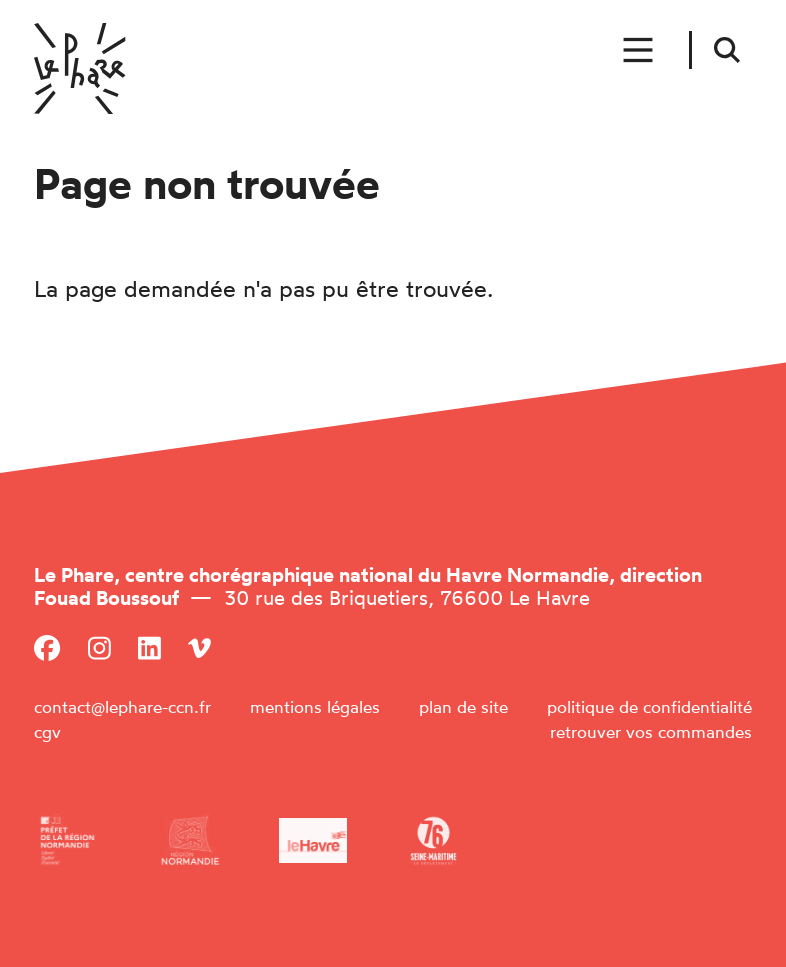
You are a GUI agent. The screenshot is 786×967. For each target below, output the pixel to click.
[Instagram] (99, 648)
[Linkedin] (149, 648)
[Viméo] (199, 648)
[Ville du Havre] (313, 840)
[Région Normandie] (190, 840)
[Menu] (640, 50)
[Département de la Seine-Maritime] (433, 840)
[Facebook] (47, 648)
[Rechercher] (727, 49)
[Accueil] (80, 68)
